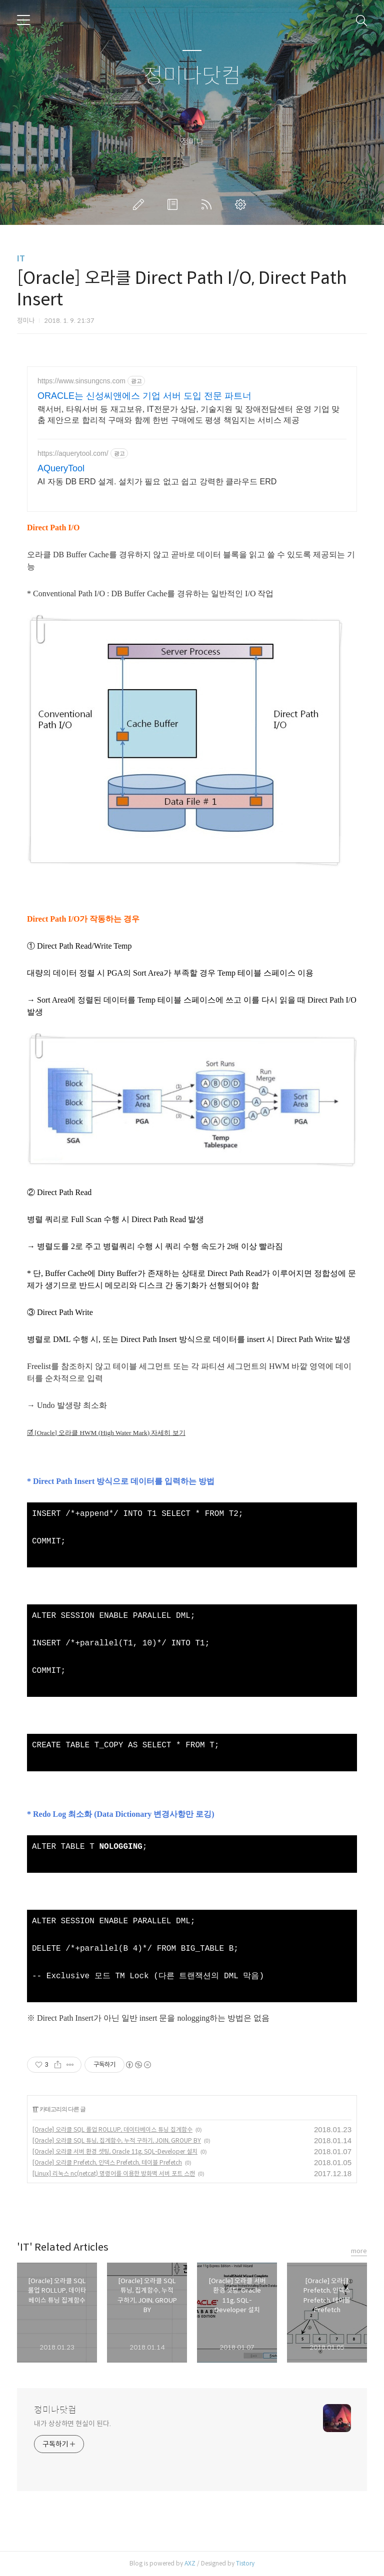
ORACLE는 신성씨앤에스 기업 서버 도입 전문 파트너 (145, 396)
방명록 (174, 204)
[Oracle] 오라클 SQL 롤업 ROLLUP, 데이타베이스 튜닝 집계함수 (112, 2129)
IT (21, 258)
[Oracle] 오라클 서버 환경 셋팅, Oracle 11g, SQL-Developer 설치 (115, 2151)
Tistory (245, 2563)
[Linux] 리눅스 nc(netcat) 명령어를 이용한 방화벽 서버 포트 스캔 (113, 2173)
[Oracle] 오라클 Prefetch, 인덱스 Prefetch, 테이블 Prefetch (107, 2162)
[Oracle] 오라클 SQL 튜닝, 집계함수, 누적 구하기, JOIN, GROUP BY (116, 2140)
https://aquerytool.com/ (73, 453)
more (359, 2251)
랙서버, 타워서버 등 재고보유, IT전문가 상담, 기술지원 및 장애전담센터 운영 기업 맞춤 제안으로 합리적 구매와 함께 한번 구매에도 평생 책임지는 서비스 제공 (189, 414)
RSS (208, 204)
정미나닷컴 (192, 76)
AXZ (190, 2563)
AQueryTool (61, 468)
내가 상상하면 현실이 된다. (72, 2423)
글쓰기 (140, 204)
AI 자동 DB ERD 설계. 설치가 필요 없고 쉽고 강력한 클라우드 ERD (157, 481)
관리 (242, 204)
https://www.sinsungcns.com (82, 381)
